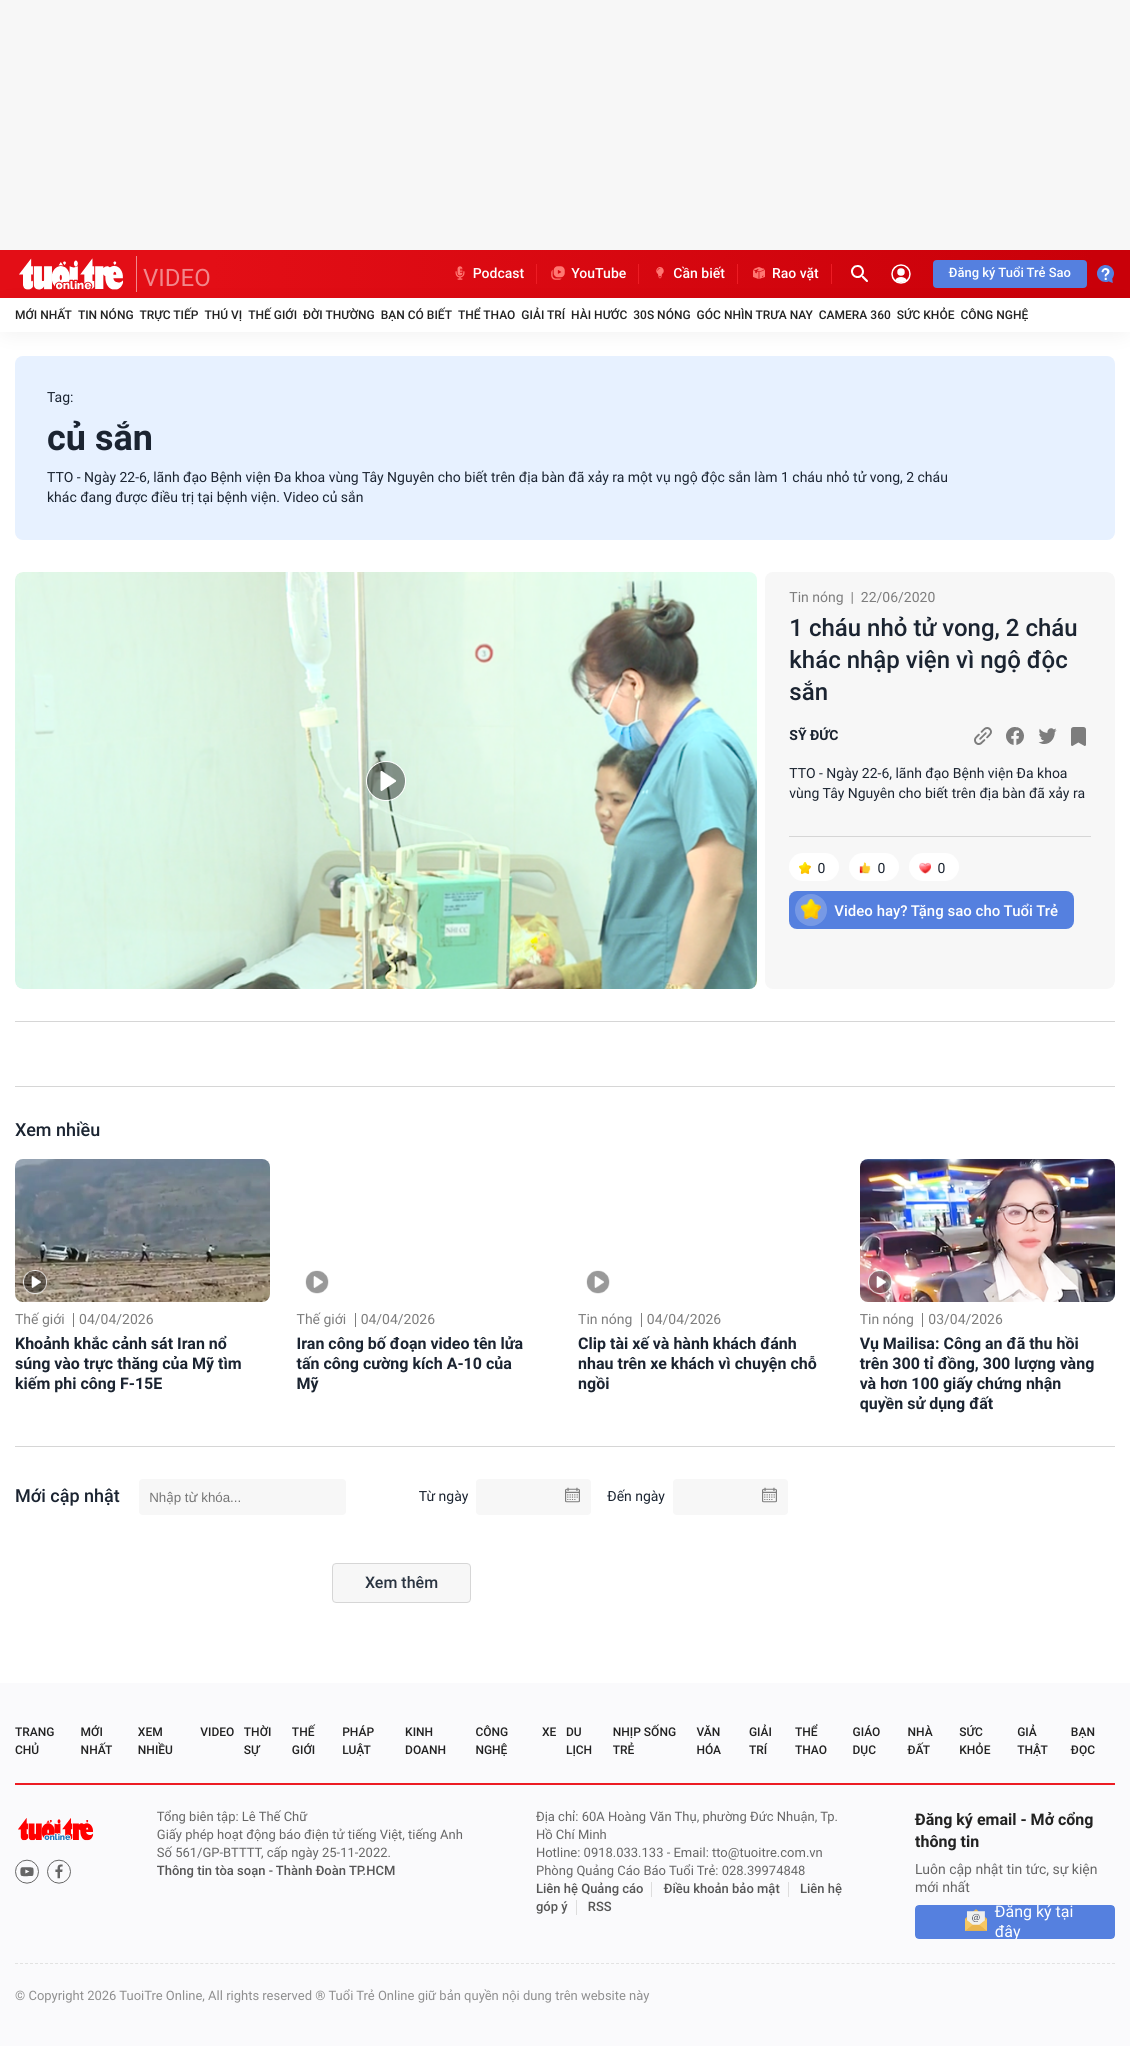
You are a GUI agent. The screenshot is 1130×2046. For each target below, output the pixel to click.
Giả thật (1032, 1741)
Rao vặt (784, 274)
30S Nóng (661, 315)
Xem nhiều (57, 1130)
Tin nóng (106, 315)
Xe (549, 1732)
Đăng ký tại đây (1034, 1922)
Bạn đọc (1083, 1741)
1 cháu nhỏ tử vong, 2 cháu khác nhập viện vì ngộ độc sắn (933, 660)
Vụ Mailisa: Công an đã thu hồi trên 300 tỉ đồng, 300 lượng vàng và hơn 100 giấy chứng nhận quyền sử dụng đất (977, 1373)
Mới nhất (43, 315)
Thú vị (223, 315)
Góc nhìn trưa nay (755, 315)
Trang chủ (34, 1741)
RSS (600, 1907)
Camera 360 (855, 315)
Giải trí (543, 315)
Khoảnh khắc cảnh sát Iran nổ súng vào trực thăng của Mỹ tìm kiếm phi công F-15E (128, 1363)
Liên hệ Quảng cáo (590, 1889)
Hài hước (599, 315)
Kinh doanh (425, 1741)
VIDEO (177, 278)
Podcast (488, 274)
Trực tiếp (169, 315)
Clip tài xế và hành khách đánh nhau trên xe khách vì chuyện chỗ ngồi (697, 1363)
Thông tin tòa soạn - (216, 1871)
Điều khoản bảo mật (722, 1889)
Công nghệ (994, 315)
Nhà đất (919, 1741)
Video (217, 1732)
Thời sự (258, 1741)
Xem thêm (401, 1582)
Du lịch (579, 1741)
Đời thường (339, 315)
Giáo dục (867, 1741)
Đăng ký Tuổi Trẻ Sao (1010, 273)
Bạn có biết (416, 315)
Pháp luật (358, 1741)
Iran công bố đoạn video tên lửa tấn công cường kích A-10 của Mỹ (410, 1363)
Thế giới (272, 315)
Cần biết (688, 274)
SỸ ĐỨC (813, 736)
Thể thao (486, 315)
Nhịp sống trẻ (644, 1741)
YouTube (587, 274)
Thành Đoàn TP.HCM (335, 1871)
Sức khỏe (926, 315)
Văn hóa (708, 1741)
